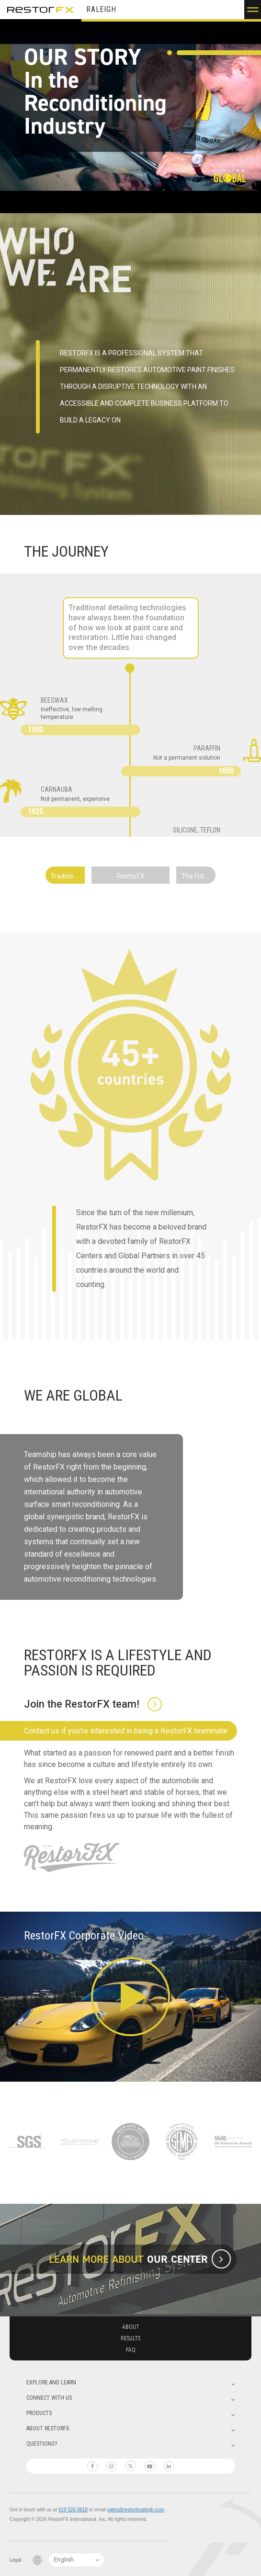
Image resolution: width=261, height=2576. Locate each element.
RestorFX (40, 9)
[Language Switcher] (76, 2559)
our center (176, 2259)
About (130, 2327)
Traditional (66, 876)
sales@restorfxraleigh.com (135, 2509)
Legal (15, 2560)
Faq (131, 2350)
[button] (252, 9)
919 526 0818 (73, 2509)
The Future (197, 876)
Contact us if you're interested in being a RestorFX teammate (125, 1730)
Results (130, 2338)
